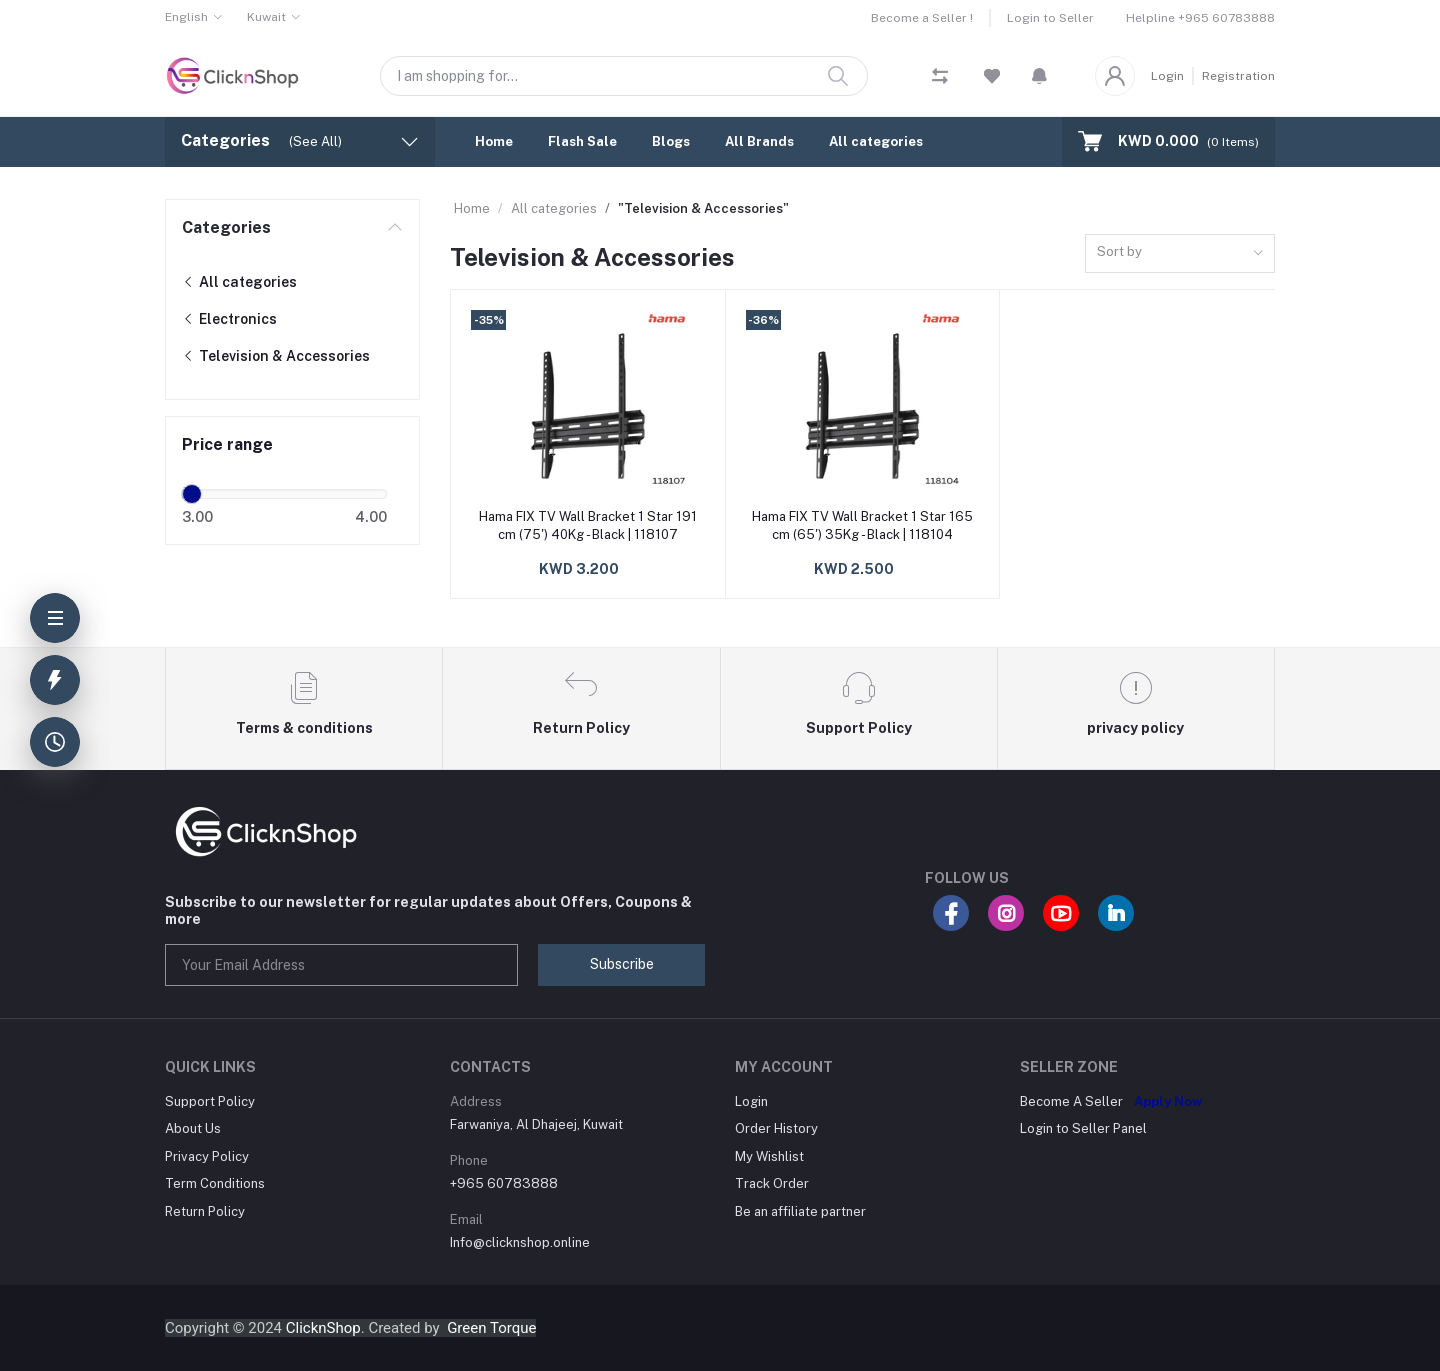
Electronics (229, 319)
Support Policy (210, 1101)
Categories (226, 227)
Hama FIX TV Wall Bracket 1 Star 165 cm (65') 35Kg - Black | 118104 (862, 525)
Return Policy (205, 1211)
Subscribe (622, 964)
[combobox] (1180, 253)
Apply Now (1168, 1101)
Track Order (772, 1183)
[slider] (192, 494)
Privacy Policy (207, 1156)
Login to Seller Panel (1083, 1128)
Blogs (671, 141)
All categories (876, 141)
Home (494, 141)
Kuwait (266, 17)
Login (1167, 76)
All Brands (759, 141)
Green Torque (491, 1328)
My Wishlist (769, 1156)
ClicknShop (323, 1328)
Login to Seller (1050, 18)
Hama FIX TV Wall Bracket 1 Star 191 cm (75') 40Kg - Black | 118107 (588, 525)
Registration (1238, 76)
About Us (193, 1128)
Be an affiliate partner (800, 1211)
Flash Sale (582, 141)
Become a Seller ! (922, 18)
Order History (776, 1128)
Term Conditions (215, 1183)
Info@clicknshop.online (520, 1242)
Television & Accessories (276, 356)
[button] (1039, 76)
